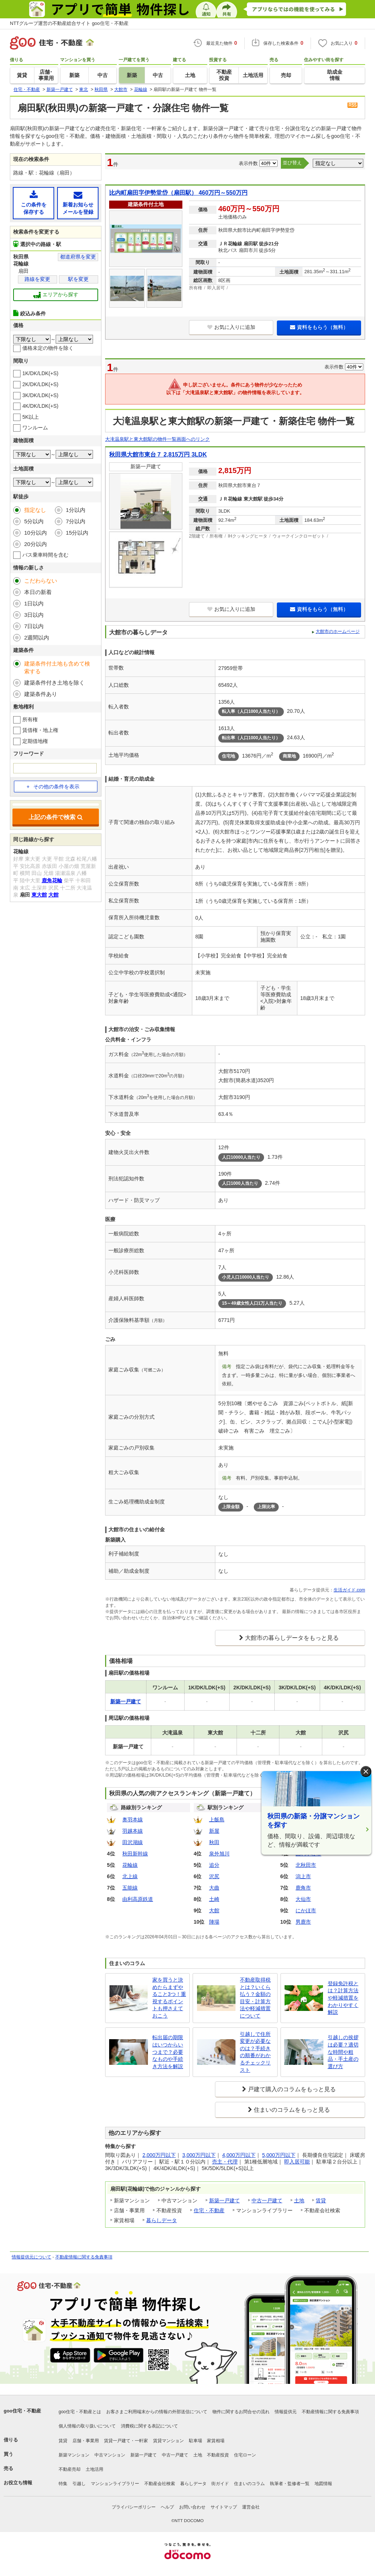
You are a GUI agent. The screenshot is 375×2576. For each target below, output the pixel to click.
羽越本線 (132, 1831)
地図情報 (323, 2483)
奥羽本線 (132, 1819)
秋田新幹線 (135, 1854)
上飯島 (216, 1819)
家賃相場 (215, 2440)
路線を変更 (37, 279)
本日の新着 (38, 592)
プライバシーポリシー (134, 2507)
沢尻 (214, 1876)
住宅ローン (245, 2455)
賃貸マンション (168, 2440)
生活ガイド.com (349, 1590)
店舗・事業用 (86, 2440)
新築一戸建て (224, 2200)
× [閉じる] (365, 1771)
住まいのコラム (249, 2483)
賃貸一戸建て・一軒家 (126, 2440)
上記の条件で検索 (56, 817)
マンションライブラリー (115, 2483)
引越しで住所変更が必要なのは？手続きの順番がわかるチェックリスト (255, 2052)
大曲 (214, 1888)
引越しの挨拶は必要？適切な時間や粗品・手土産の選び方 (343, 2051)
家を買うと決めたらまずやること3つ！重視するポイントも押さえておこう (169, 1998)
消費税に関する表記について (149, 2426)
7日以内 (34, 626)
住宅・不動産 (209, 2210)
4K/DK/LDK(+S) (40, 406)
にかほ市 (306, 1910)
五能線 (130, 1888)
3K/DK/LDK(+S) (40, 395)
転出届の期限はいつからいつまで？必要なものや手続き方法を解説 (167, 2051)
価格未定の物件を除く (48, 348)
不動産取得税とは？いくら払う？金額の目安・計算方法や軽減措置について (255, 1998)
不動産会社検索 (159, 2483)
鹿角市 (303, 1888)
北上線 (130, 1876)
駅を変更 (78, 279)
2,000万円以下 (159, 2155)
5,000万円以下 (279, 2155)
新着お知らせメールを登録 (78, 203)
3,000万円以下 (199, 2155)
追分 (214, 1865)
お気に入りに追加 (231, 327)
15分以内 (77, 533)
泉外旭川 (219, 1854)
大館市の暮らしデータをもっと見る (292, 1638)
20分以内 (35, 544)
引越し (79, 2483)
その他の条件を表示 (52, 786)
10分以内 (35, 533)
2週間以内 (36, 637)
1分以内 (75, 510)
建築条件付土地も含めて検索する (57, 667)
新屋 (214, 1831)
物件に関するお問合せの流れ (241, 2411)
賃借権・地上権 (40, 730)
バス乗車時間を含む (45, 555)
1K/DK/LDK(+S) (40, 373)
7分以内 (75, 521)
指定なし (35, 510)
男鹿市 (303, 1922)
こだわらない (40, 581)
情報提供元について (31, 2257)
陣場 (214, 1922)
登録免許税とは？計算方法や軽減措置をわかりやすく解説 (343, 1997)
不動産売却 (70, 2469)
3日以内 (34, 615)
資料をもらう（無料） (319, 327)
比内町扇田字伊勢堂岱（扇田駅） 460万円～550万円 (178, 193)
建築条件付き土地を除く (54, 682)
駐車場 (195, 2440)
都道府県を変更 (78, 257)
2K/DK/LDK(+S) (40, 384)
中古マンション (109, 2455)
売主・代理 (225, 2162)
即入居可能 (297, 2162)
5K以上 (30, 417)
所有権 (30, 719)
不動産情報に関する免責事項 (83, 2257)
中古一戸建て (267, 2200)
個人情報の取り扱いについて (87, 2426)
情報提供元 (286, 2411)
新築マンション (74, 2455)
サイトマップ (224, 2507)
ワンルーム (35, 427)
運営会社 (251, 2507)
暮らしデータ (161, 2220)
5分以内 (34, 521)
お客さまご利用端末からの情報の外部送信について (156, 2411)
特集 (63, 2483)
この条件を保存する (33, 203)
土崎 (214, 1899)
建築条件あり (40, 694)
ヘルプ (167, 2507)
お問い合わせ (192, 2507)
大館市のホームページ (338, 631)
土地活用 (94, 2469)
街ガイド (220, 2483)
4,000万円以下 (239, 2155)
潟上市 (303, 1876)
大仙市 (303, 1899)
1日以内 (34, 603)
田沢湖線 (132, 1842)
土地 (299, 2200)
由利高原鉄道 (137, 1899)
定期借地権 (35, 741)
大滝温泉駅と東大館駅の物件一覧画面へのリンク (157, 439)
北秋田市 (306, 1865)
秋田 (214, 1842)
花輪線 (130, 1865)
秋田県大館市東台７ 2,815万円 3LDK (158, 454)
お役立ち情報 (18, 2482)
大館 (214, 1910)
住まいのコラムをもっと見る (292, 2110)
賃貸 (321, 2200)
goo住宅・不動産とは (80, 2411)
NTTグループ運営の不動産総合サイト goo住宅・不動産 (69, 23)
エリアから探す (55, 295)
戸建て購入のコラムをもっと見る (292, 2089)
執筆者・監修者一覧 (289, 2483)
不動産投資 (218, 2455)
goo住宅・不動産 (22, 2411)
